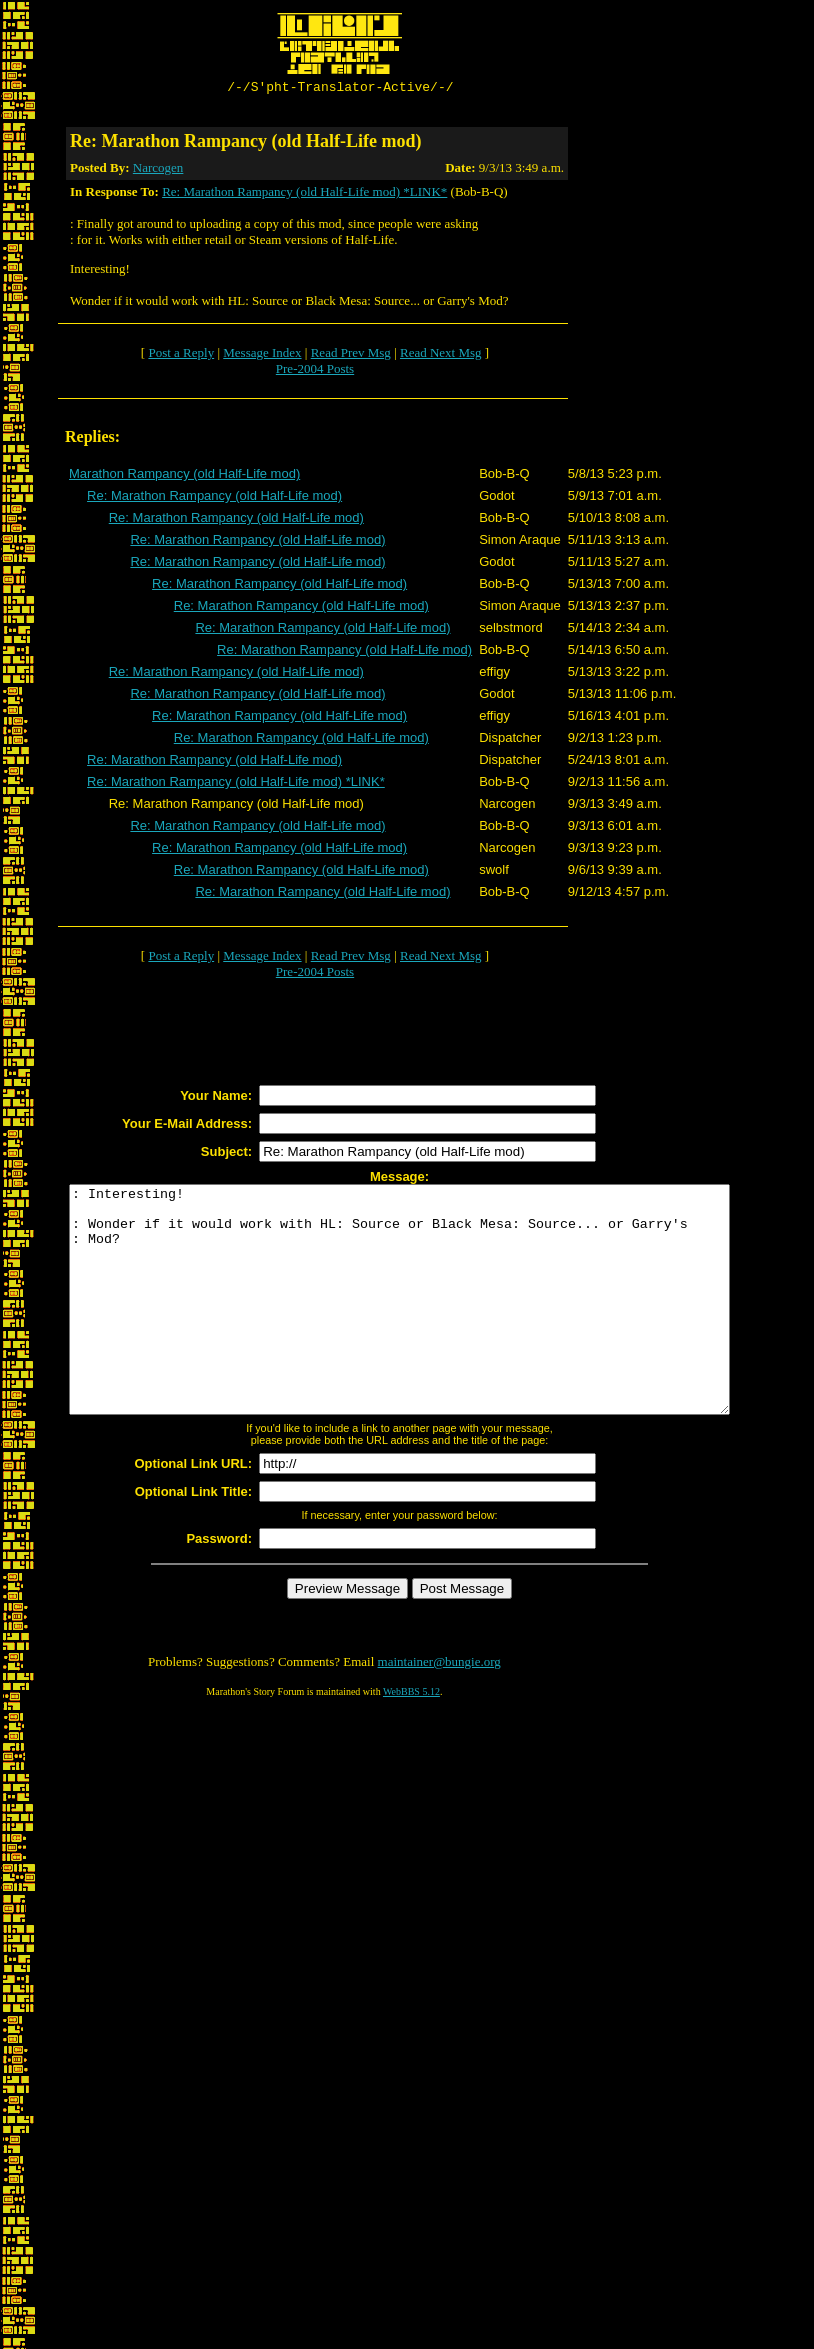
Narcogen (158, 170)
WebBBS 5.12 (411, 1739)
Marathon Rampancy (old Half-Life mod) (184, 476)
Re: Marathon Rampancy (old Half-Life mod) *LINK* (304, 194)
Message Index (262, 355)
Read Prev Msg (351, 355)
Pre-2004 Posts (315, 371)
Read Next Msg (441, 355)
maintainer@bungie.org (439, 1709)
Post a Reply (181, 355)
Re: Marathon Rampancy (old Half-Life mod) (214, 498)
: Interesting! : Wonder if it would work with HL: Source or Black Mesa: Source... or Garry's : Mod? (439, 1325)
